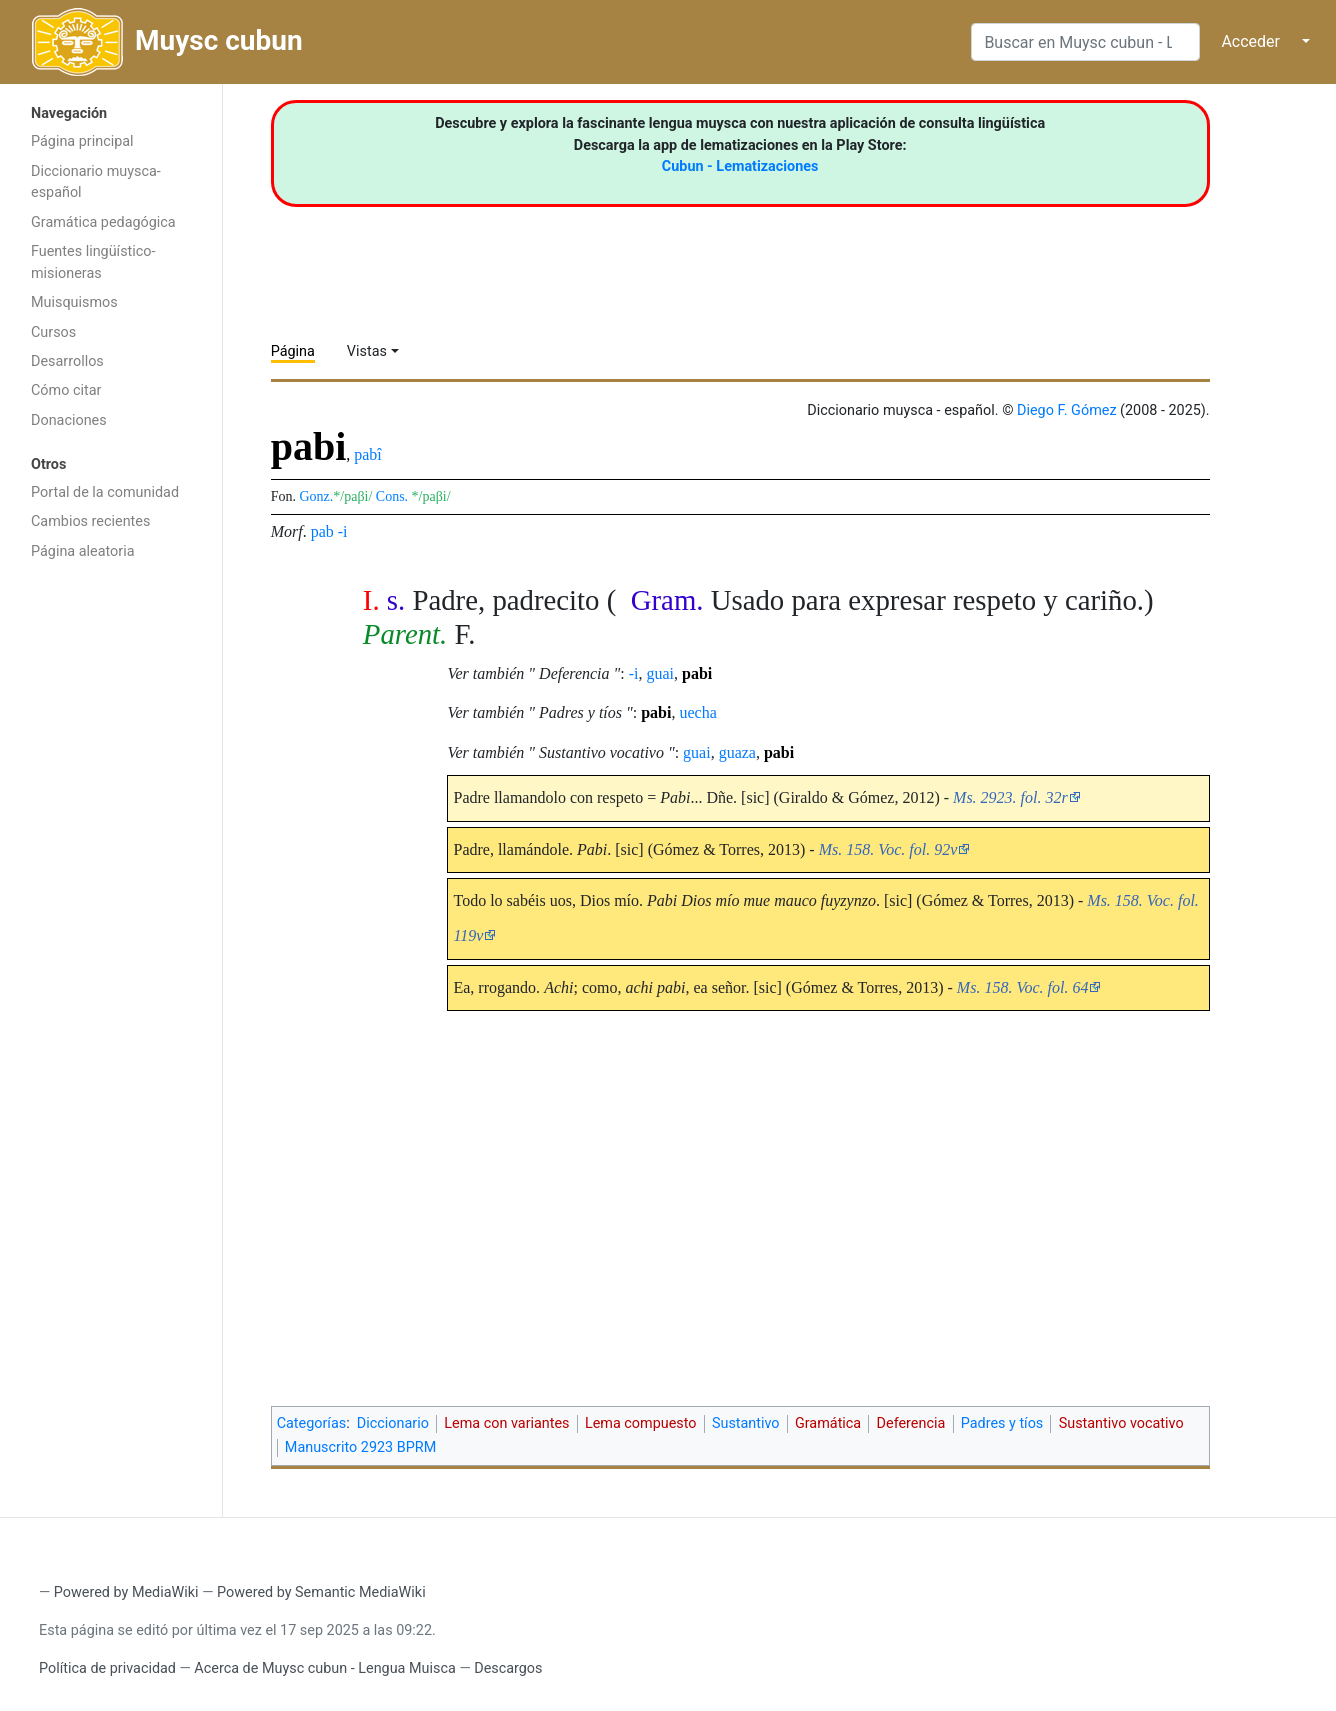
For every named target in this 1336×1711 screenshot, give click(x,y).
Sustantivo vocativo (1121, 1423)
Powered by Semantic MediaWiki (321, 1592)
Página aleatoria (83, 551)
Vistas (367, 351)
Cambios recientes (90, 521)
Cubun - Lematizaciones (740, 166)
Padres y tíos (1002, 1423)
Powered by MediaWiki (126, 1592)
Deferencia (911, 1423)
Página (293, 351)
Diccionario (393, 1423)
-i (343, 531)
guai (661, 673)
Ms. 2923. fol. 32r (1010, 797)
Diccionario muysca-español (96, 182)
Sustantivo (746, 1423)
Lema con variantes (506, 1423)
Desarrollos (67, 361)
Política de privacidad (107, 1668)
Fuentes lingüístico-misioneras (93, 262)
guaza (737, 752)
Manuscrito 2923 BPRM (360, 1447)
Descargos (508, 1668)
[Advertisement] (111, 888)
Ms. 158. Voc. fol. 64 (1023, 987)
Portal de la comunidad (105, 492)
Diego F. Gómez (1067, 410)
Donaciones (69, 420)
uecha (697, 712)
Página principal (82, 141)
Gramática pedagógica (103, 222)
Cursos (53, 332)
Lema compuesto (641, 1423)
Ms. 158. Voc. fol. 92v (888, 849)
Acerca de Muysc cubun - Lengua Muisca (324, 1668)
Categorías (312, 1423)
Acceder (1250, 41)
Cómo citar (66, 390)
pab (322, 531)
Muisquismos (74, 302)
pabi (697, 673)
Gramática (828, 1423)
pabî (368, 454)
